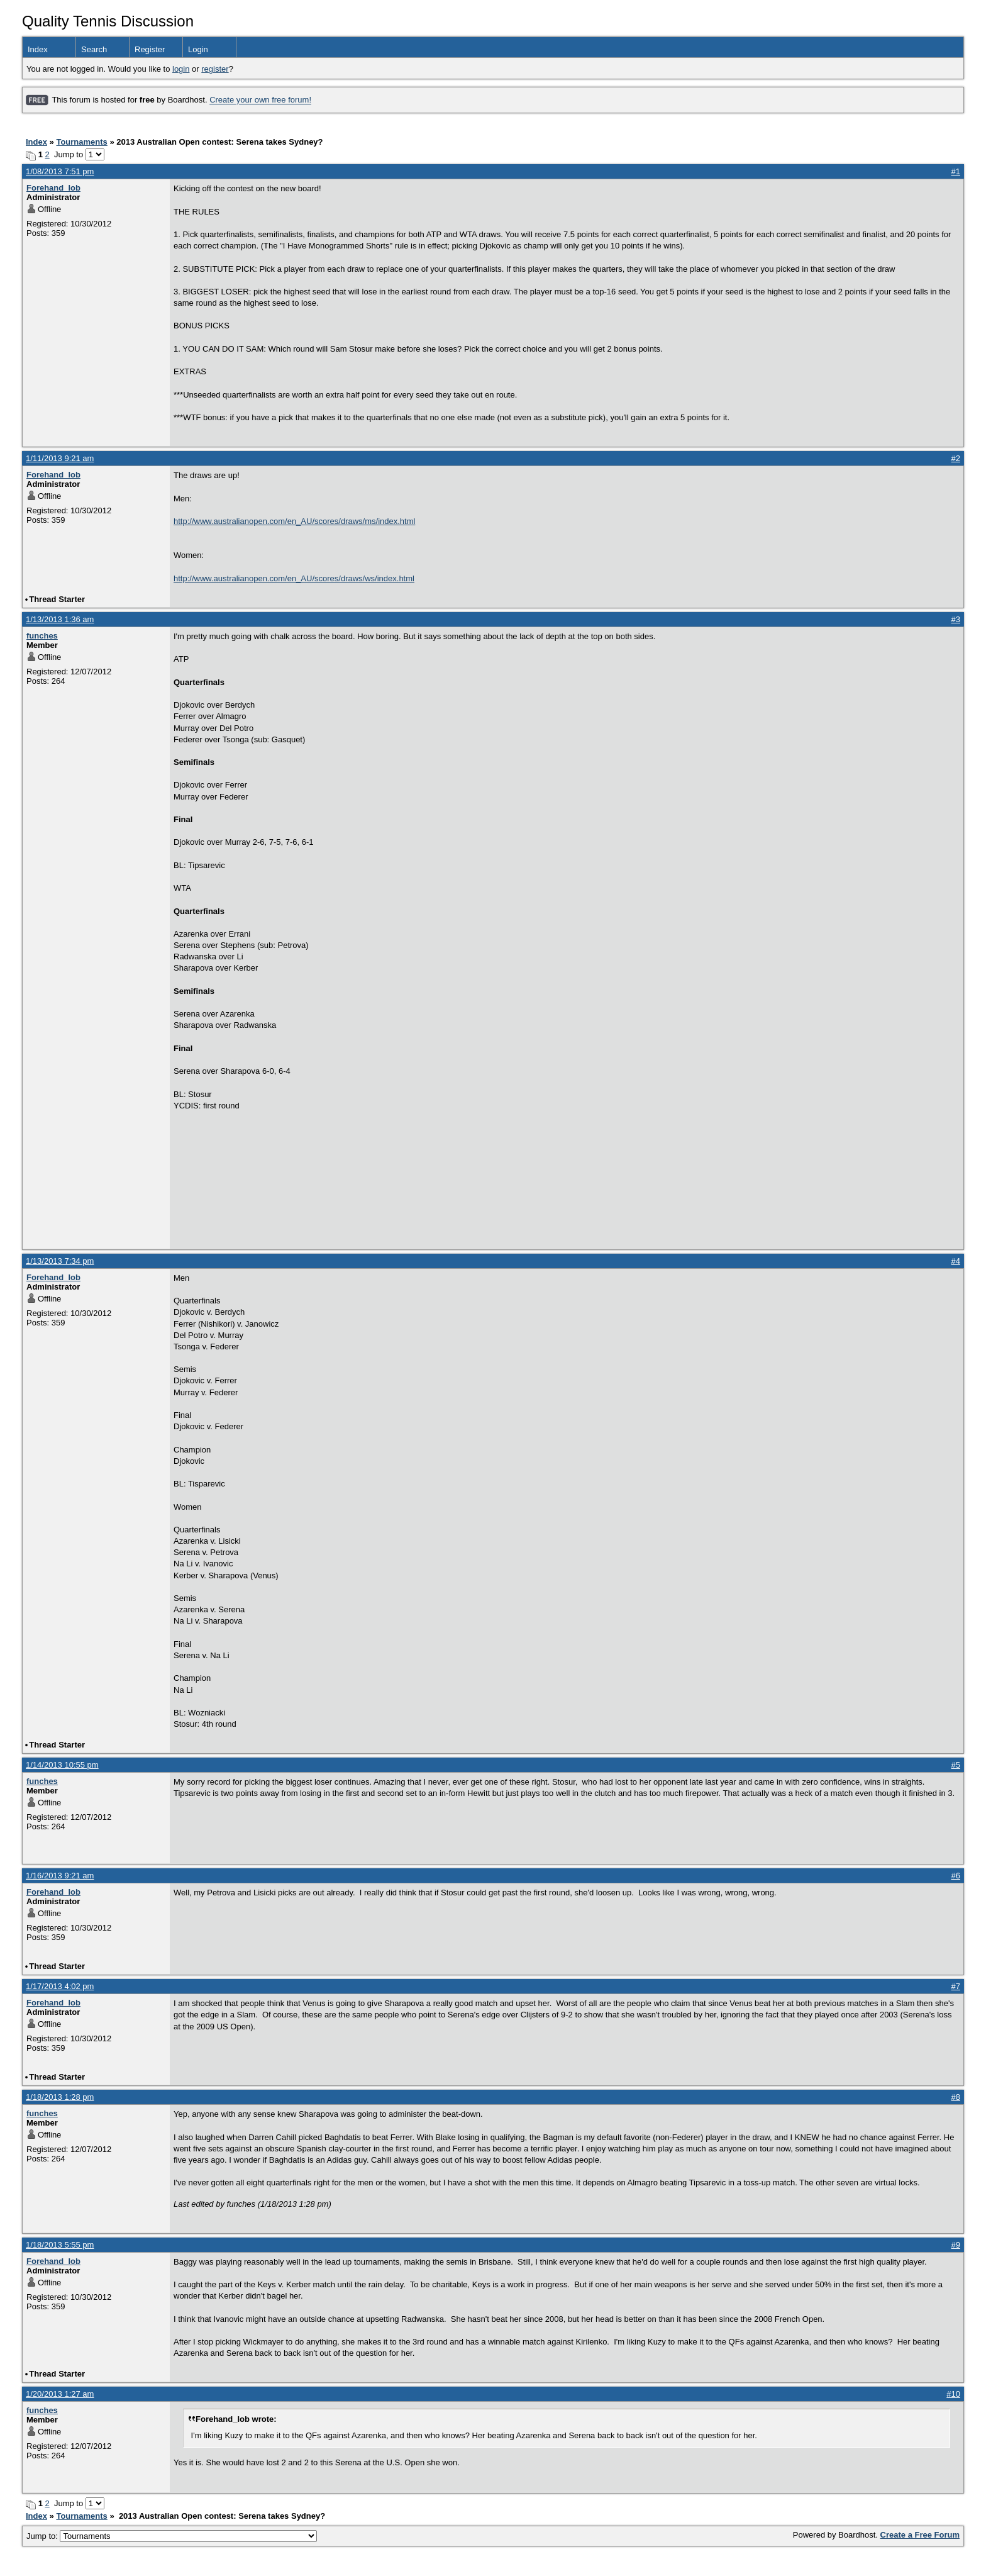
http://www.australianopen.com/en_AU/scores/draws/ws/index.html (294, 578)
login (180, 69)
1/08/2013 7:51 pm (60, 171)
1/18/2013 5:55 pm (60, 2245)
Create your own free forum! (260, 100)
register (214, 69)
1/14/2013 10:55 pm (62, 1765)
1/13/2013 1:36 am (60, 619)
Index (38, 49)
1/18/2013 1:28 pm (60, 2097)
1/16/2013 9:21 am (60, 1875)
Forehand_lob (53, 187)
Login (198, 49)
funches (42, 635)
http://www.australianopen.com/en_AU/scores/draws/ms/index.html (294, 521)
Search (94, 49)
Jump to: (171, 2536)
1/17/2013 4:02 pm (60, 1986)
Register (150, 49)
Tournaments (81, 142)
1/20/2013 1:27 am (60, 2394)
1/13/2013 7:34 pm (60, 1261)
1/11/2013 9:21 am (60, 458)
